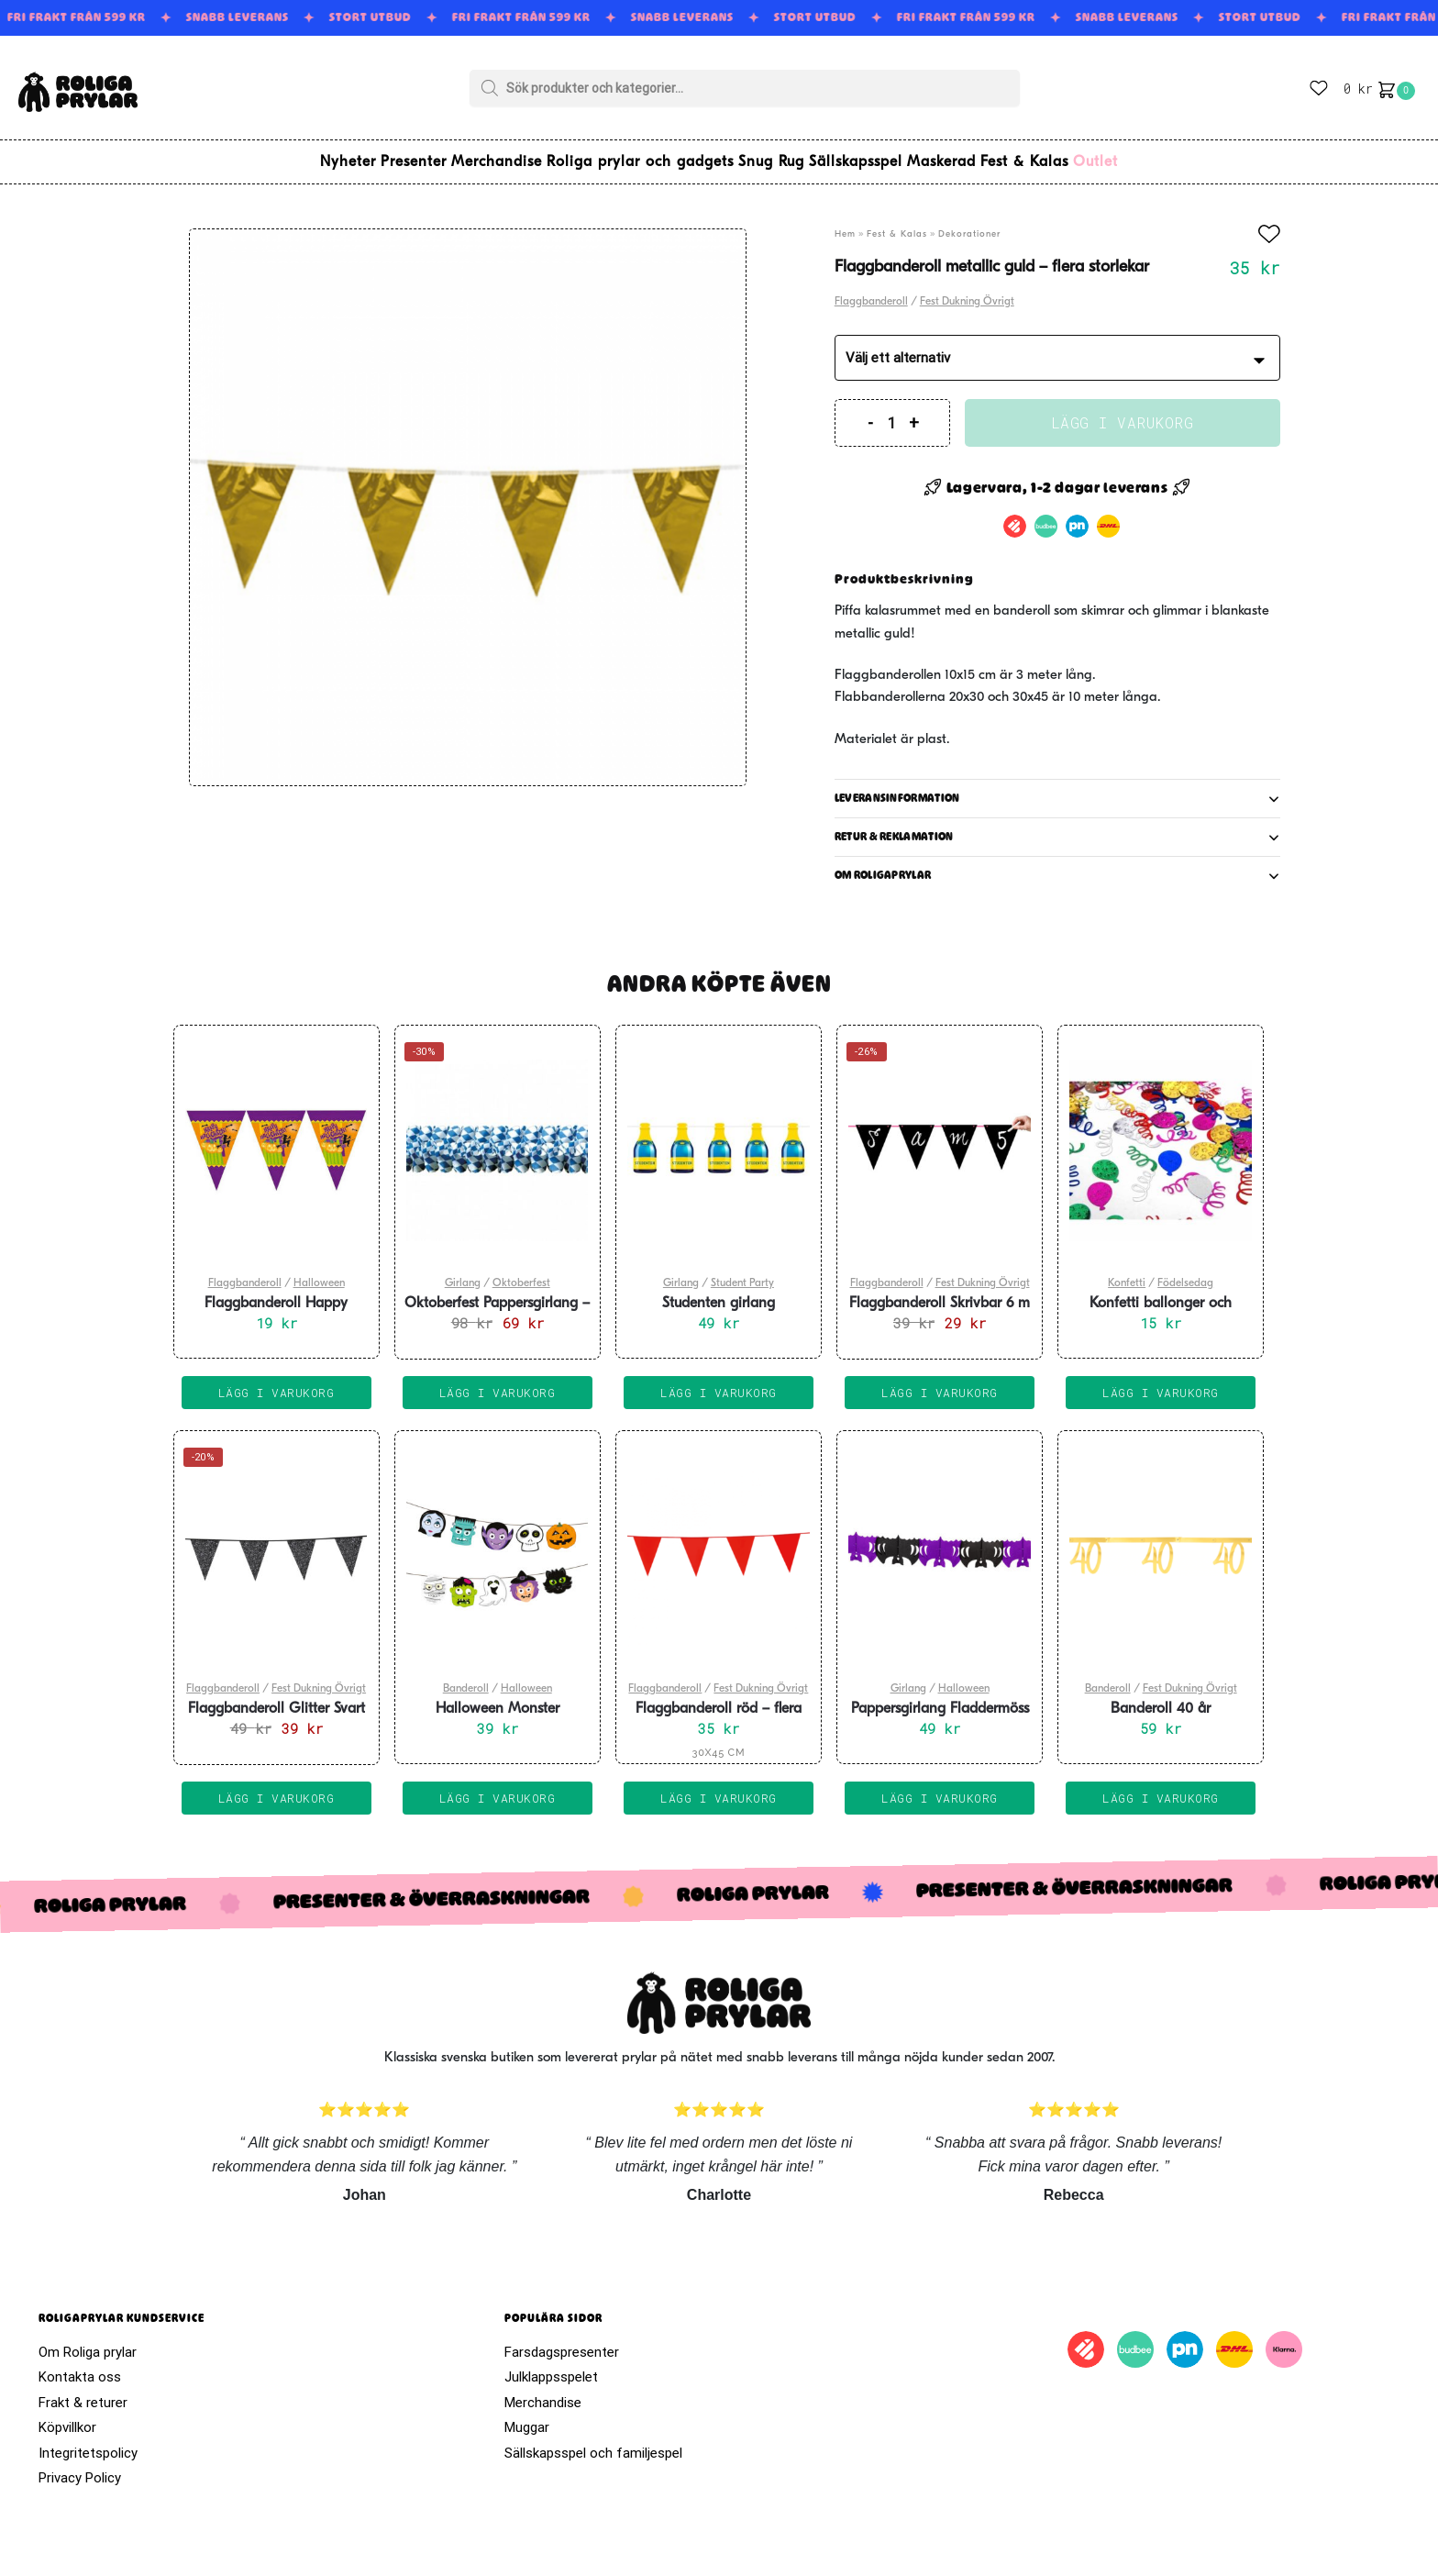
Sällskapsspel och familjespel (593, 2442)
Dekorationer (969, 223)
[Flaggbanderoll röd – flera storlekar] (718, 1545)
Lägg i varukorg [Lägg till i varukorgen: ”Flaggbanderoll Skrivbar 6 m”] (939, 1381)
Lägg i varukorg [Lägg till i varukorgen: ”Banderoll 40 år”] (1160, 1787)
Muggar (526, 2416)
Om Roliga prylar (88, 2341)
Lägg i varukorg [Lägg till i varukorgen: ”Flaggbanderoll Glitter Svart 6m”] (276, 1787)
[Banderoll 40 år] (1160, 1545)
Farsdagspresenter (561, 2341)
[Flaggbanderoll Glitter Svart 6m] (276, 1545)
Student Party (742, 1272)
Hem (845, 223)
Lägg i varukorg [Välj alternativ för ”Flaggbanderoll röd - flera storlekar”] (718, 1787)
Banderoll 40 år (1161, 1698)
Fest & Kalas (897, 223)
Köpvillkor (67, 2416)
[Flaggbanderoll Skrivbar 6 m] (939, 1139)
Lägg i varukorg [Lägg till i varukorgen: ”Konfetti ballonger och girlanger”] (1160, 1381)
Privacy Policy (80, 2467)
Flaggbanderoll (871, 290)
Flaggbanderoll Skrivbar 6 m (939, 1292)
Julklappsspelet (551, 2366)
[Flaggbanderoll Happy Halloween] (276, 1139)
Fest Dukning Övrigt (967, 290)
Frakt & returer (83, 2391)
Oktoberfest (521, 1272)
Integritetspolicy (88, 2442)
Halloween (319, 1272)
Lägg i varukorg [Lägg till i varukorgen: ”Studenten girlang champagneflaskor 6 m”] (718, 1381)
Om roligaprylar (883, 864)
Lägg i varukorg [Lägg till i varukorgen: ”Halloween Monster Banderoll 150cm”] (497, 1787)
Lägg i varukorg (1122, 411)
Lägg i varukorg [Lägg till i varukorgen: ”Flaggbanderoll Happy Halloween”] (276, 1381)
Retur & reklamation (894, 825)
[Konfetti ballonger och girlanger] (1160, 1139)
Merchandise (542, 2391)
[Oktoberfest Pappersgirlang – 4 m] (497, 1139)
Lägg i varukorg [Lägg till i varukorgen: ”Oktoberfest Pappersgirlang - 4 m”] (497, 1381)
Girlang (463, 1272)
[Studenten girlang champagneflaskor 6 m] (718, 1139)
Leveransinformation (897, 787)
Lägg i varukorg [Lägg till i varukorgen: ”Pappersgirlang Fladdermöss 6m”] (939, 1787)
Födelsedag (1185, 1272)
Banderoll (466, 1677)
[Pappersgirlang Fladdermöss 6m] (939, 1545)
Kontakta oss (80, 2366)
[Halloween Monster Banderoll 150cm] (497, 1545)
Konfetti (1126, 1272)
